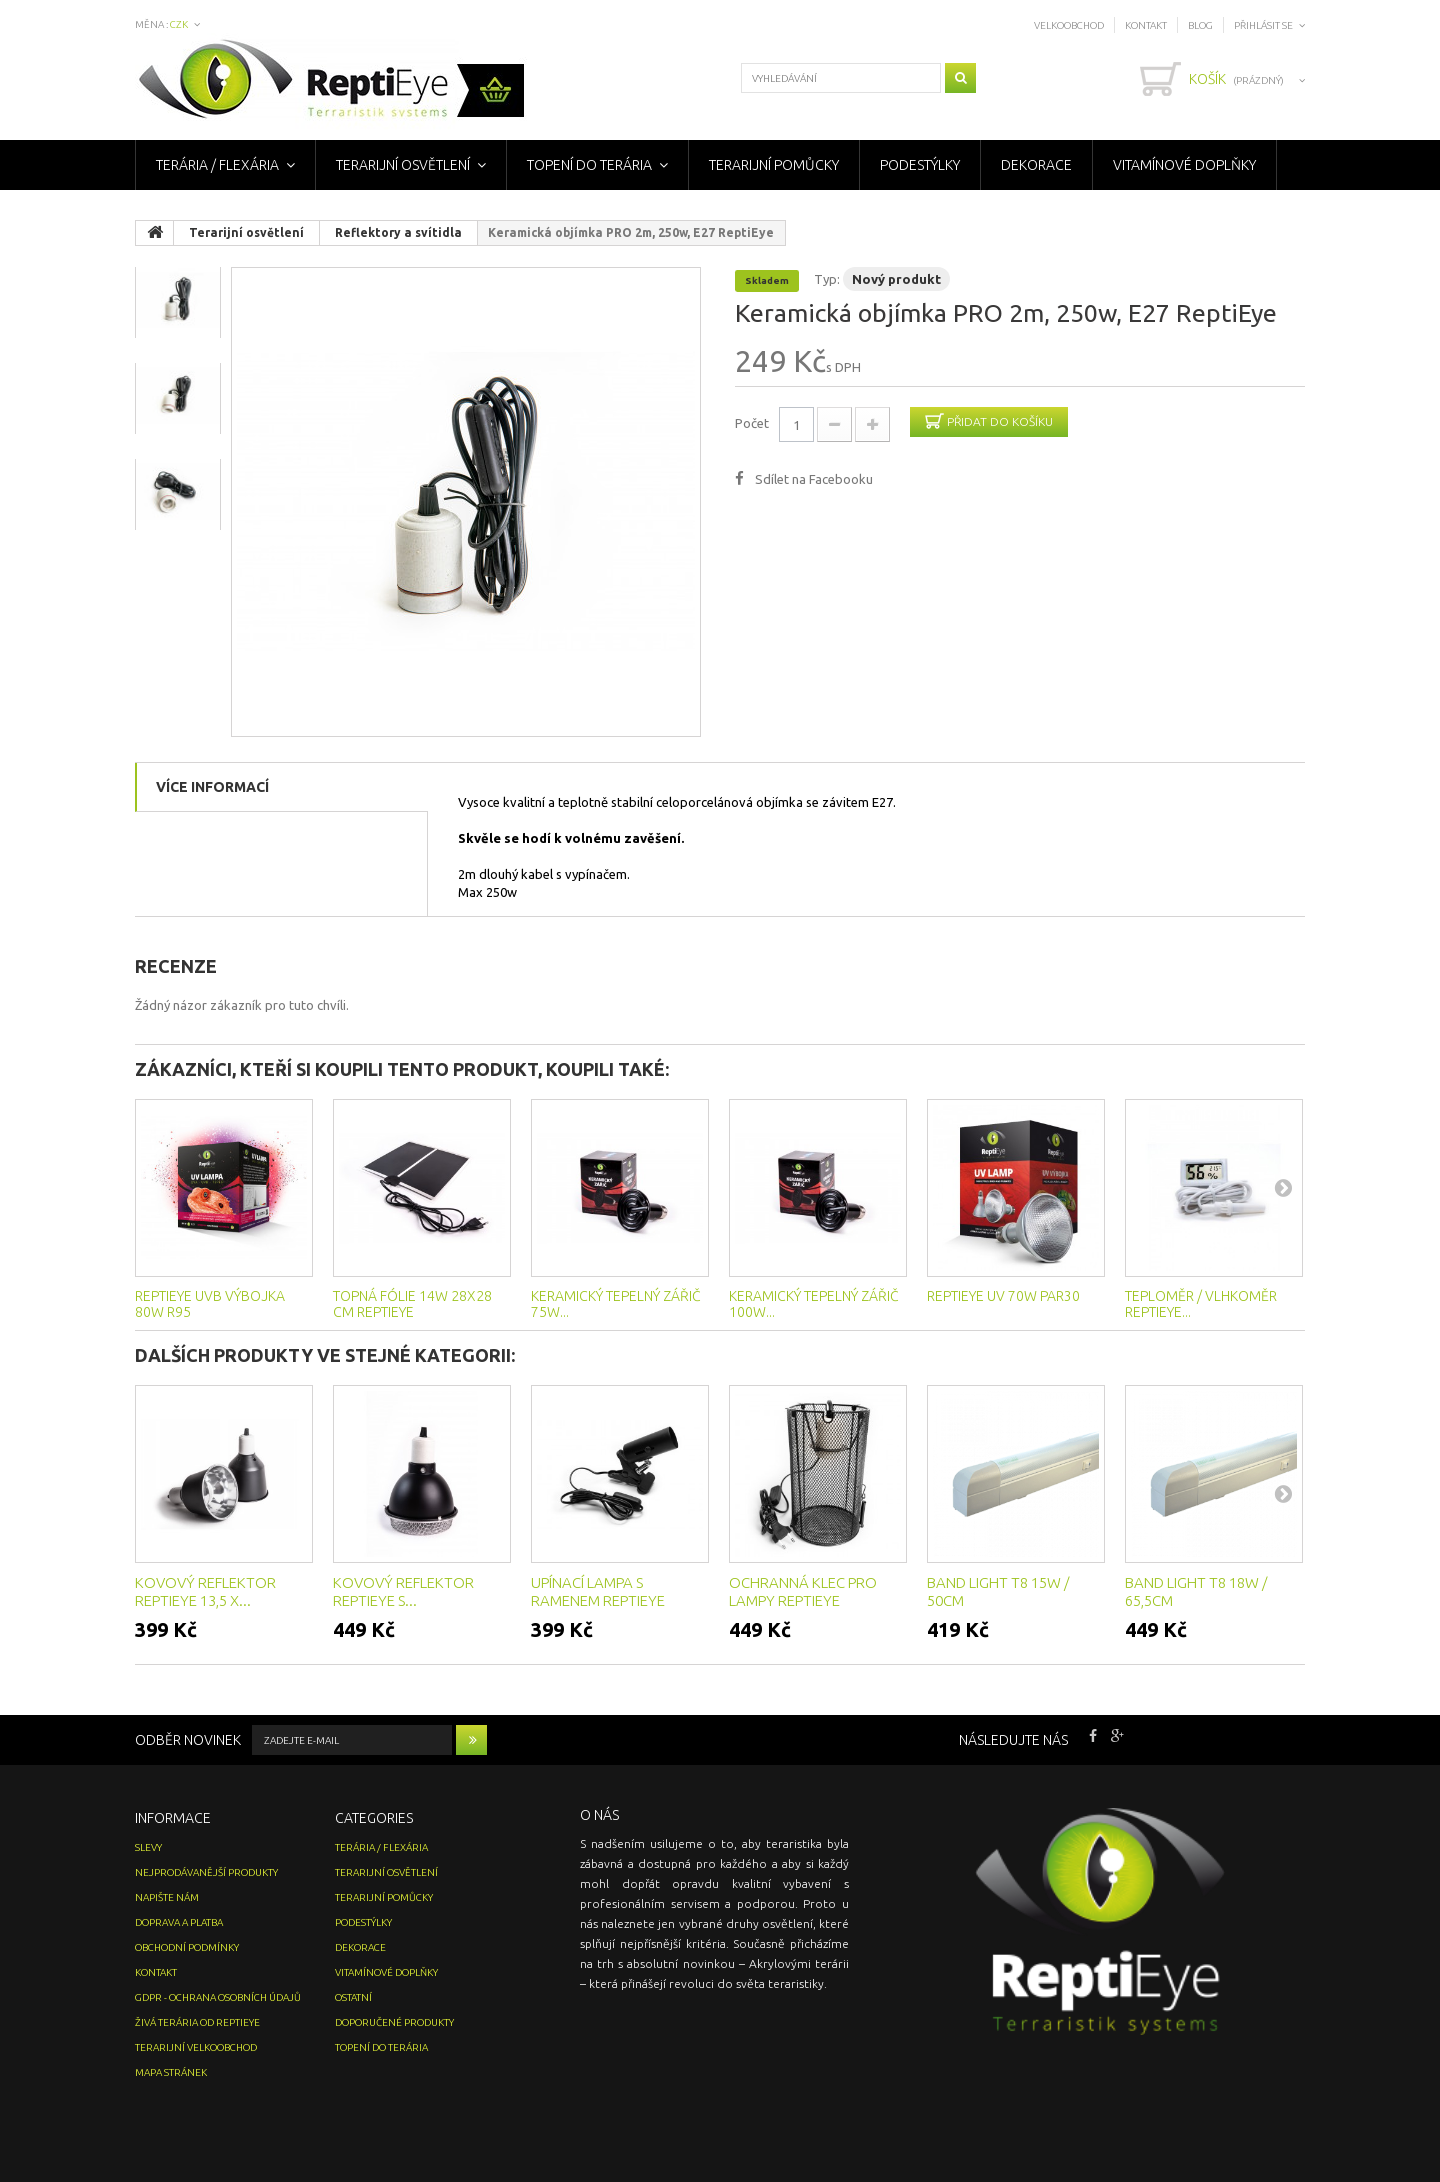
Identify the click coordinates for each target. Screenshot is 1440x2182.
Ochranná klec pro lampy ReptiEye (803, 1591)
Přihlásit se (1263, 25)
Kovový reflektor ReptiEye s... (403, 1591)
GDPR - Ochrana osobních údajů (218, 1997)
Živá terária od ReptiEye (197, 2022)
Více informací (212, 787)
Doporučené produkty (394, 2022)
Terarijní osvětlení (403, 165)
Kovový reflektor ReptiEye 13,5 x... (205, 1591)
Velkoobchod (1069, 25)
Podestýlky (920, 165)
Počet (752, 423)
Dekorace (1036, 165)
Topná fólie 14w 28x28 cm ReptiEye (412, 1304)
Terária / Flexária (217, 165)
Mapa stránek (171, 2072)
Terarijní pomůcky (774, 165)
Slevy (148, 1847)
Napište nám (167, 1897)
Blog (1200, 25)
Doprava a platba (179, 1922)
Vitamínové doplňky (1184, 165)
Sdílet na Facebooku (814, 479)
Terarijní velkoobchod (196, 2047)
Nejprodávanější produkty (206, 1872)
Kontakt (1146, 25)
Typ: (827, 279)
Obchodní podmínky (187, 1947)
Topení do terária (589, 165)
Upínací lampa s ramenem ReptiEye (598, 1591)
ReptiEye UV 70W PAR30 (1003, 1296)
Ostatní (353, 1997)
